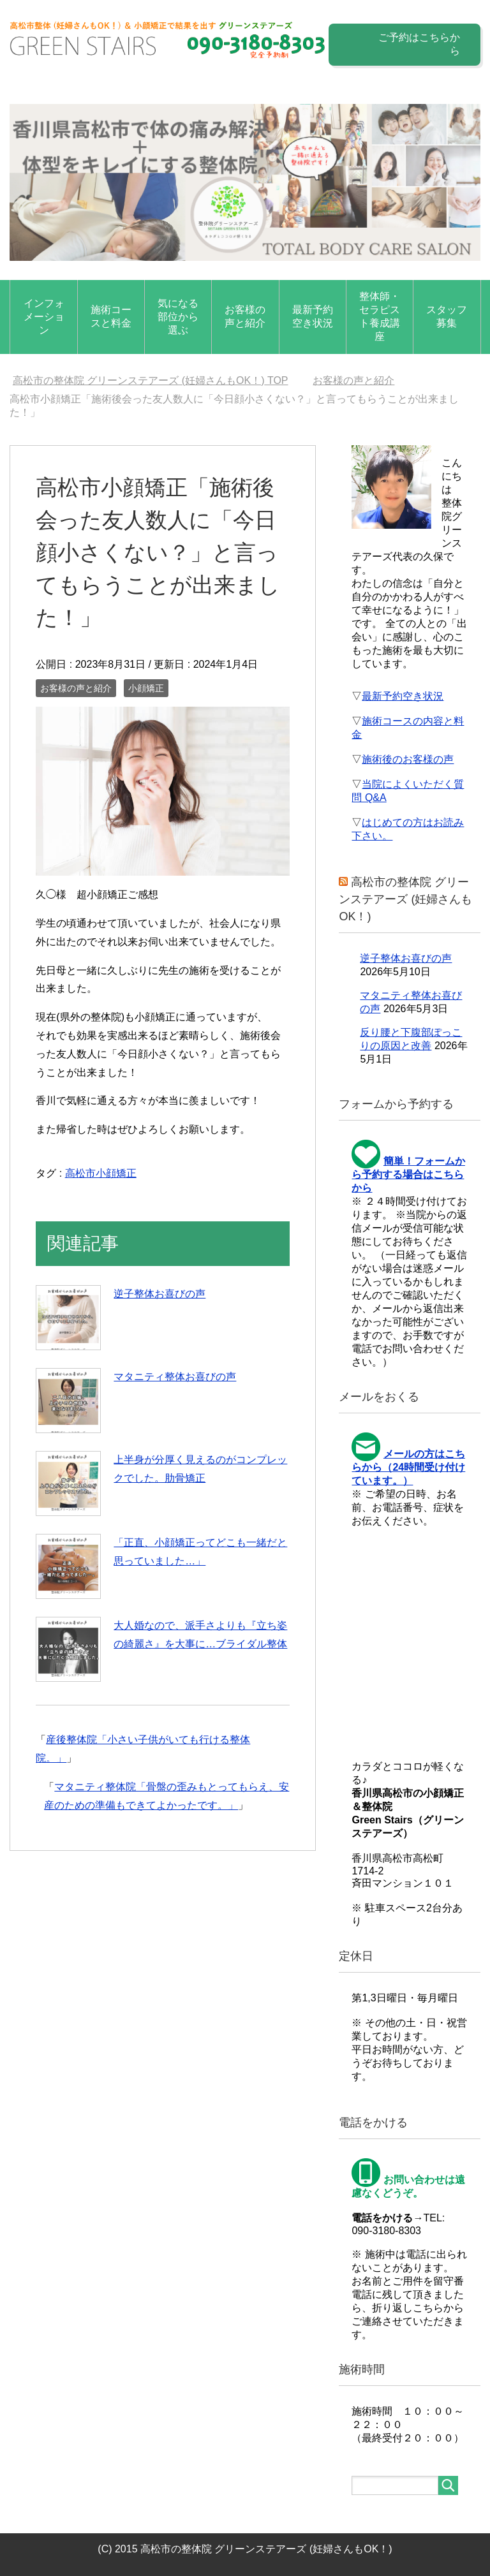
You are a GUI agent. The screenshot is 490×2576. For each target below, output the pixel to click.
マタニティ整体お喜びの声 (175, 1376)
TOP (150, 380)
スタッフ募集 (446, 316)
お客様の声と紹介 (245, 316)
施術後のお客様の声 (408, 759)
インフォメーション (44, 316)
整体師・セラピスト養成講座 (379, 316)
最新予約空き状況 (312, 316)
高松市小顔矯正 (101, 1173)
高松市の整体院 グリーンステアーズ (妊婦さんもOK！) (405, 899)
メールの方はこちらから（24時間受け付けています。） (408, 1467)
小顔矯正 (146, 688)
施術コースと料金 (111, 316)
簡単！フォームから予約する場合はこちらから (408, 1174)
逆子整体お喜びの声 (159, 1293)
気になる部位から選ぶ (178, 316)
